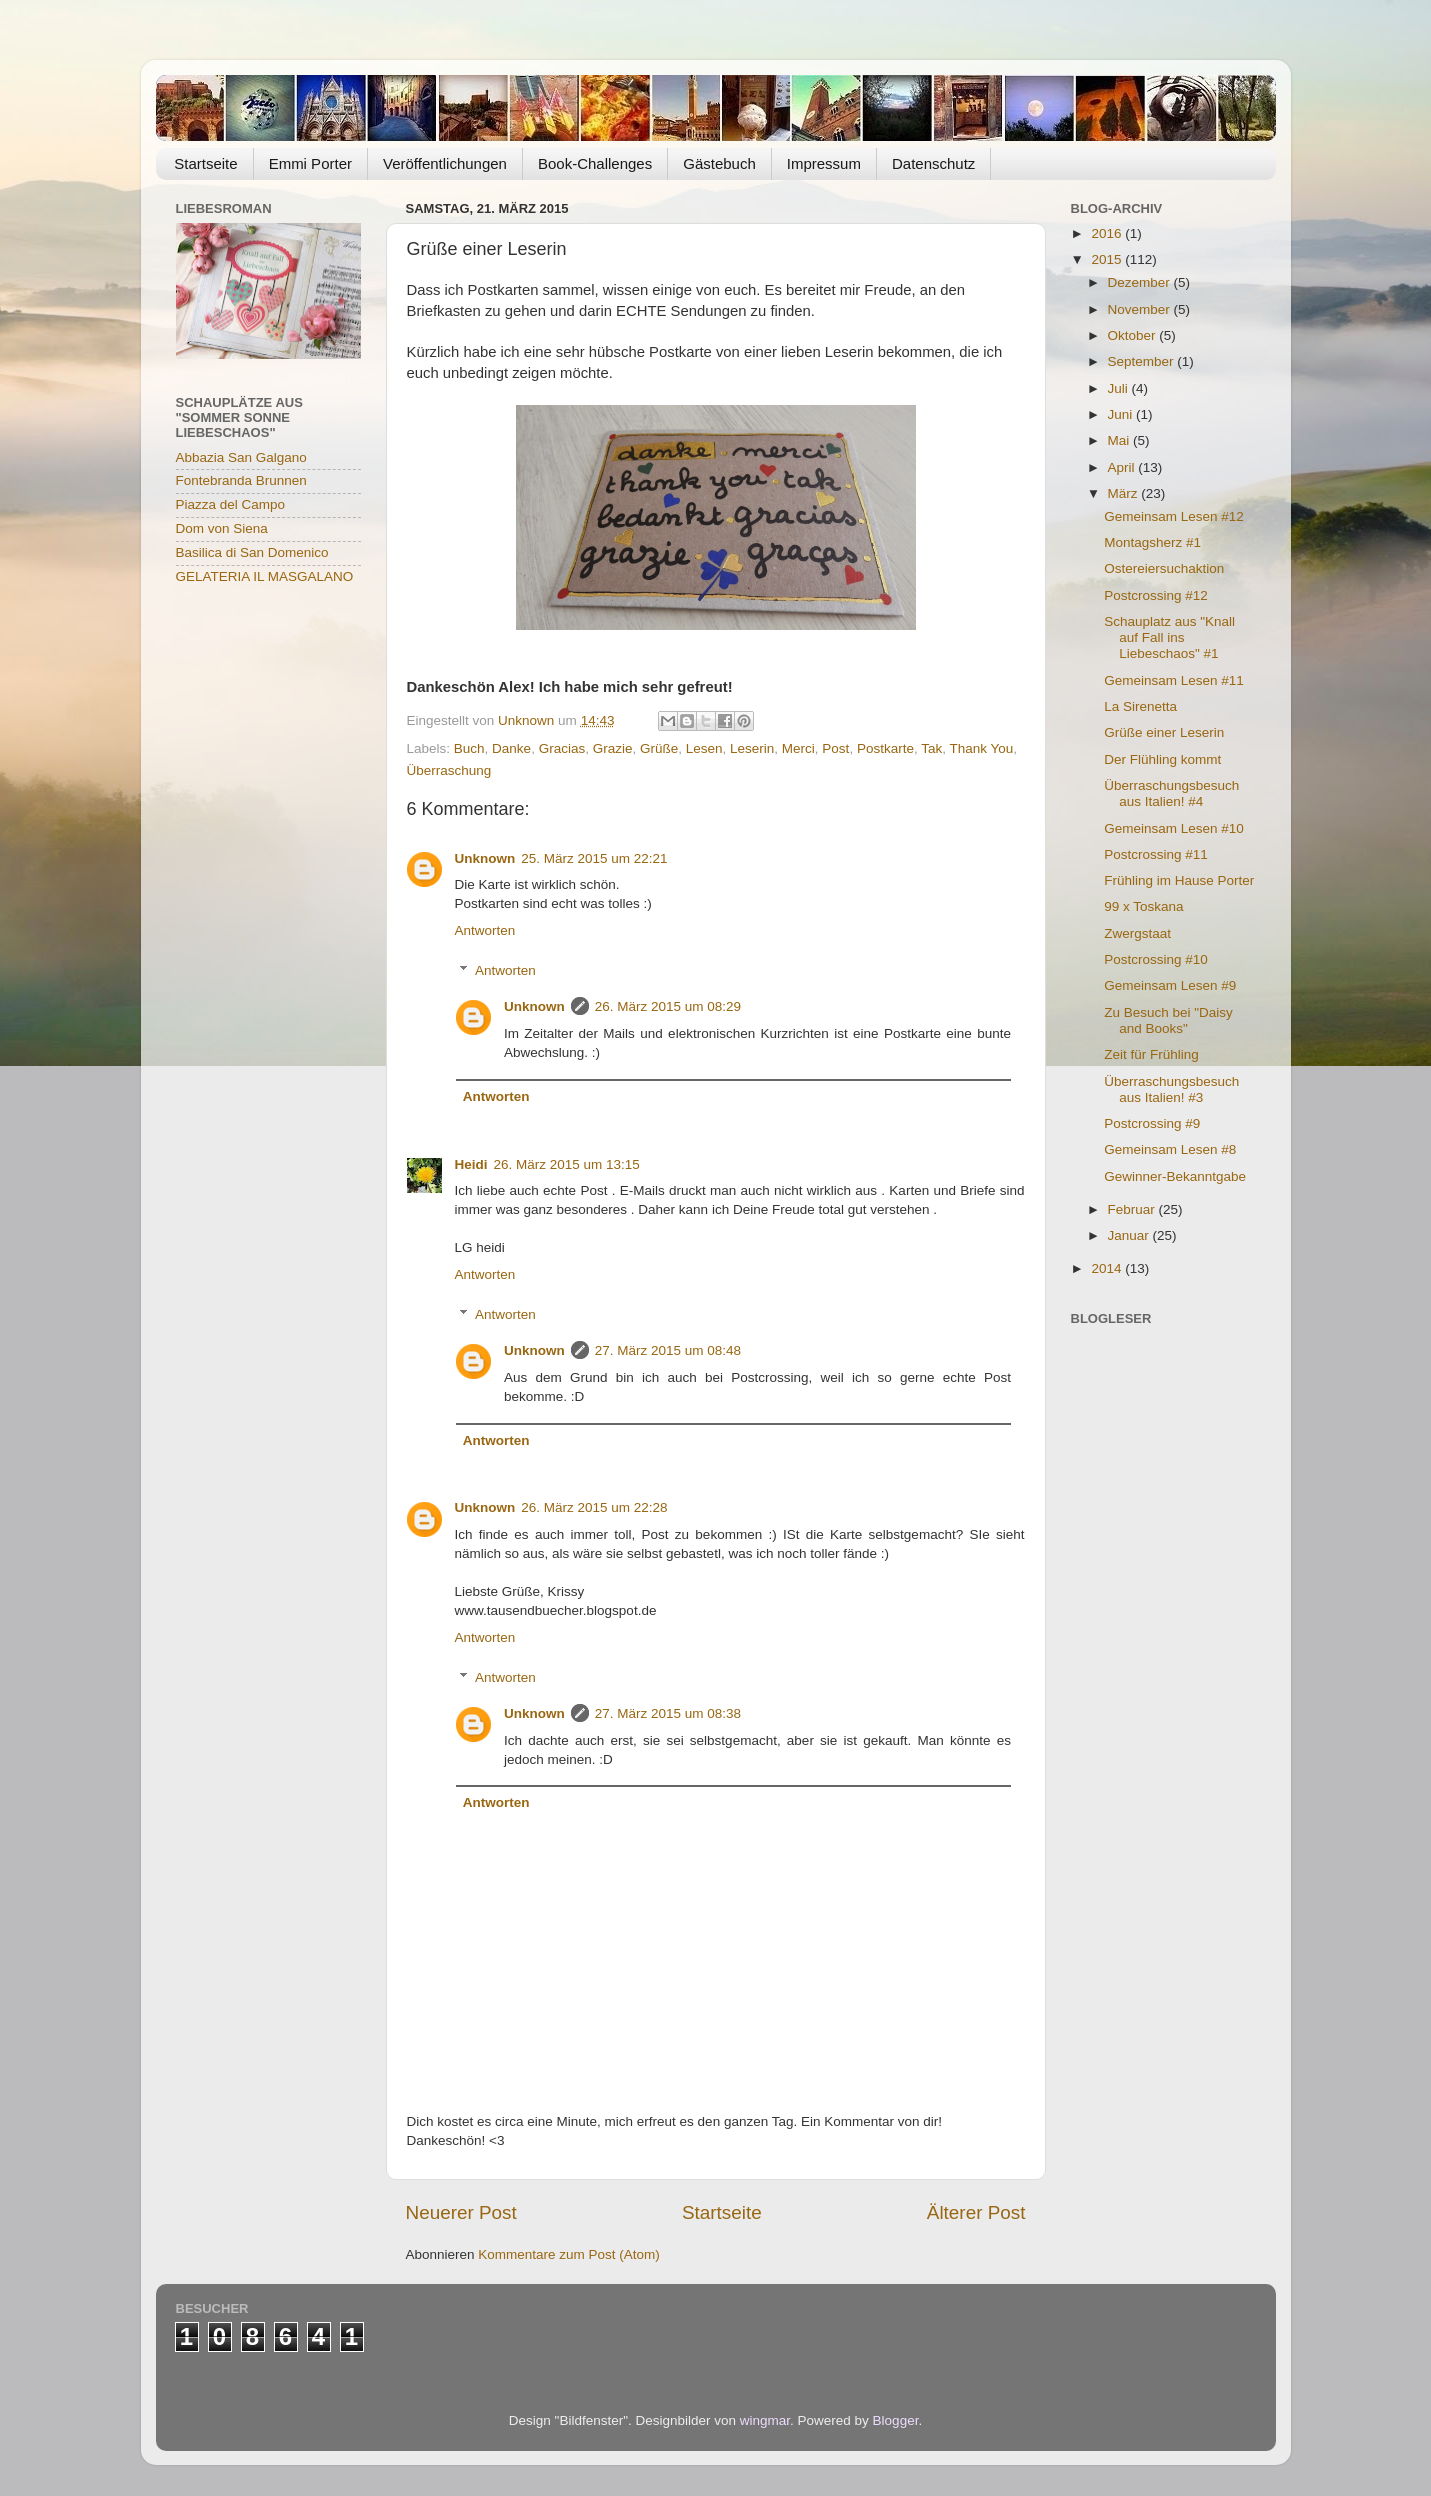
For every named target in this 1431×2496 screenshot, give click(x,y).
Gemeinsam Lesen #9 (1170, 985)
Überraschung (449, 770)
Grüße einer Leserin (1164, 732)
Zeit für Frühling (1151, 1054)
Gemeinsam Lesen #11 (1174, 680)
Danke (511, 748)
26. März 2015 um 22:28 (594, 1507)
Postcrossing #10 (1156, 959)
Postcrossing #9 (1152, 1123)
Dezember (1141, 282)
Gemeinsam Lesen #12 (1174, 516)
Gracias (562, 748)
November (1141, 309)
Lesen (704, 748)
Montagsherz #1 (1152, 542)
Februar (1133, 1209)
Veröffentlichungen (445, 163)
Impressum (824, 163)
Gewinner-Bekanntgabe (1175, 1176)
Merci (798, 748)
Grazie (613, 748)
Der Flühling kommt (1162, 759)
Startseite (205, 163)
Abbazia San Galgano (241, 457)
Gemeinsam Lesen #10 (1174, 828)
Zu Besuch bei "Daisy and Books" (1168, 1020)
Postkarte (885, 748)
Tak (931, 748)
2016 (1108, 233)
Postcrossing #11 (1156, 854)
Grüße (659, 748)
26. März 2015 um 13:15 (567, 1164)
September (1143, 361)
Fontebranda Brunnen (241, 480)
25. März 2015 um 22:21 (594, 858)
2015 (1108, 259)
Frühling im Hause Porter (1179, 880)
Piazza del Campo (231, 504)
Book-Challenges (595, 163)
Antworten (485, 930)
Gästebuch (719, 163)
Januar (1130, 1235)
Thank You (981, 748)
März (1125, 493)
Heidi (471, 1164)
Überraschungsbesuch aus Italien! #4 (1171, 793)
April (1123, 467)
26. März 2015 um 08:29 (668, 1006)
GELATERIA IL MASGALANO (265, 576)
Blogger (896, 2420)
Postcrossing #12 (1156, 595)
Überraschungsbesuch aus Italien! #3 (1171, 1089)
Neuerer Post (461, 2212)
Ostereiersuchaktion (1164, 568)
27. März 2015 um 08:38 (668, 1713)
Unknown (485, 858)
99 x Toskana (1143, 906)
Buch (469, 748)
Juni (1122, 414)
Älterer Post (976, 2212)
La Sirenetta (1140, 706)
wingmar (765, 2420)
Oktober (1134, 335)
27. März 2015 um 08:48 (668, 1350)
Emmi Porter (310, 163)
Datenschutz (933, 163)
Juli (1120, 388)
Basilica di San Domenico (252, 552)
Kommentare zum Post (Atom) (569, 2254)
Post (835, 748)
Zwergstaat (1137, 933)
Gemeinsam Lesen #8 (1170, 1149)
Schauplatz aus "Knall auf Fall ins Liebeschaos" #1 (1169, 637)
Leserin (752, 748)
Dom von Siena (222, 528)
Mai (1121, 440)
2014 (1108, 1268)
